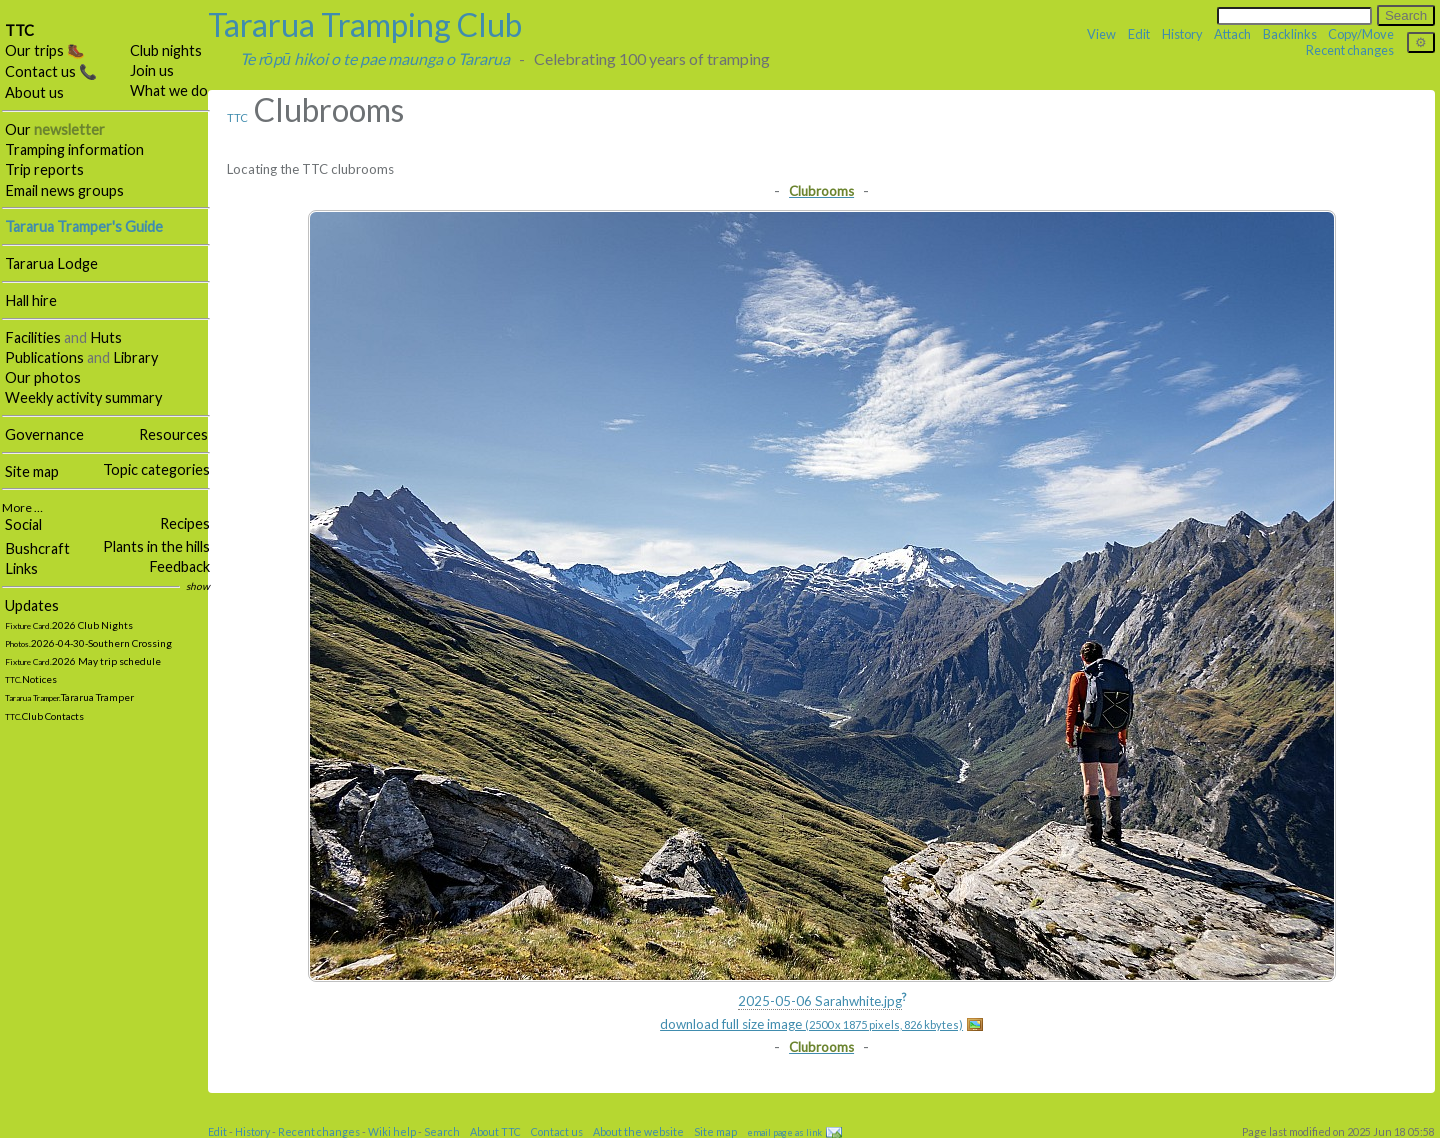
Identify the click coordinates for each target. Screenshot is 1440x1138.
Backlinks (1290, 34)
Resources (173, 434)
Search (442, 1131)
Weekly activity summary (83, 397)
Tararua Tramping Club (365, 24)
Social (23, 524)
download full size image (811, 1024)
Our (55, 129)
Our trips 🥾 (45, 50)
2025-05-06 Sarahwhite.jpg (820, 1001)
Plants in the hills (156, 546)
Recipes (185, 523)
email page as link (784, 1132)
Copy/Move (1361, 34)
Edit (1139, 34)
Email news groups (64, 190)
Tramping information (74, 149)
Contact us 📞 (51, 71)
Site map (32, 471)
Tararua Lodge (51, 263)
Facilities (33, 337)
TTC (19, 30)
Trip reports (44, 169)
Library (135, 357)
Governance (44, 434)
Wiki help (392, 1131)
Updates (32, 605)
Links (21, 568)
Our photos (43, 377)
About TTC (495, 1131)
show (198, 586)
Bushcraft (37, 548)
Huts (106, 337)
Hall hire (31, 300)
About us (34, 92)
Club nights (166, 50)
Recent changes (1350, 50)
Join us (152, 70)
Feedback (179, 566)
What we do (169, 90)
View (1101, 34)
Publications (44, 357)
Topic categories (156, 469)
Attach (1232, 34)
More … (22, 507)
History (1182, 34)
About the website (638, 1131)
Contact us (557, 1131)
